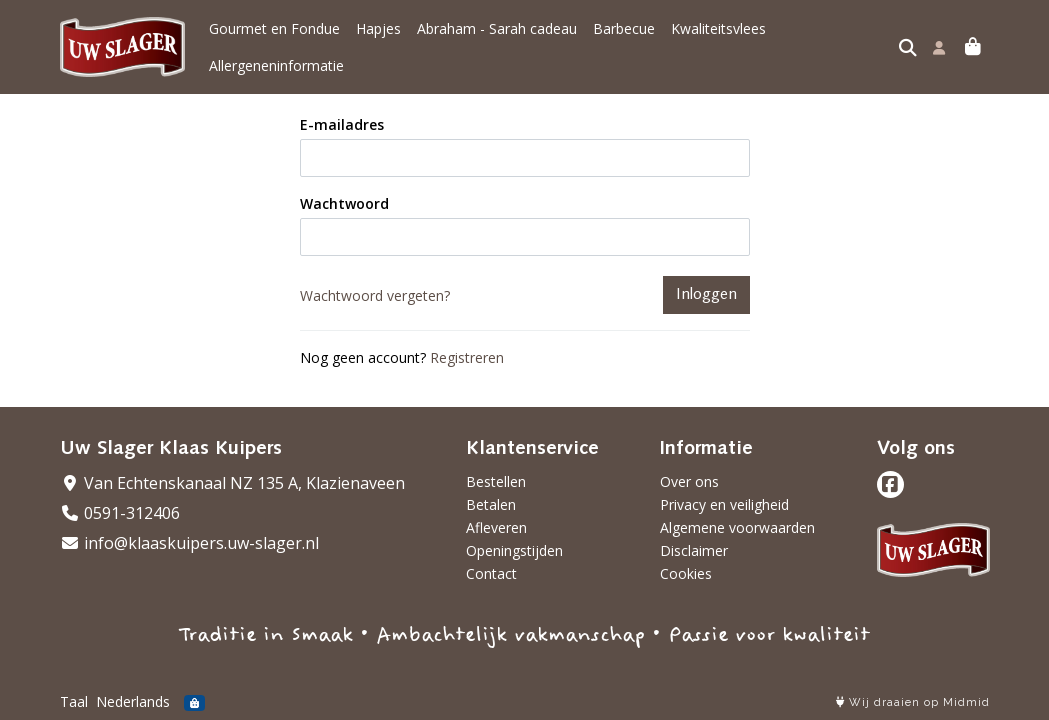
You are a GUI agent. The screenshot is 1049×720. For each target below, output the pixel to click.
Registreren (467, 357)
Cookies (686, 573)
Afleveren (496, 527)
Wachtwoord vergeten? (375, 295)
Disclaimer (694, 550)
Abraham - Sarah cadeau (497, 28)
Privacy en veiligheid (724, 504)
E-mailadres (342, 124)
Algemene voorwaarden (737, 527)
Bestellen (496, 481)
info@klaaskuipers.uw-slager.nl (189, 543)
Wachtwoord (344, 203)
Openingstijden (514, 550)
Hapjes (378, 28)
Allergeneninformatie (276, 65)
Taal (74, 701)
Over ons (689, 481)
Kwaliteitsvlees (718, 28)
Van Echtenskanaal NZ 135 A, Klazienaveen (232, 483)
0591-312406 (120, 513)
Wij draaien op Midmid (913, 702)
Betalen (491, 504)
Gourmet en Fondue (274, 28)
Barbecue (624, 28)
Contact (491, 573)
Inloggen (706, 295)
